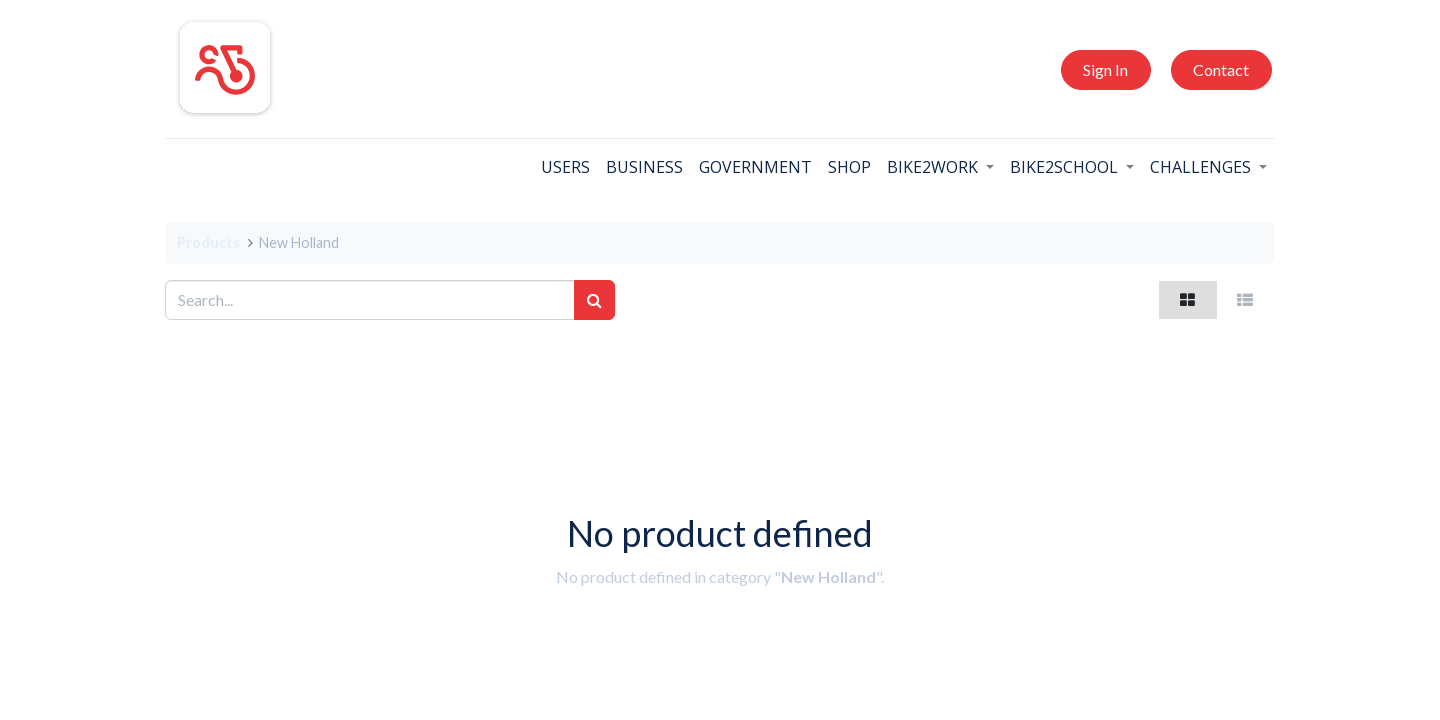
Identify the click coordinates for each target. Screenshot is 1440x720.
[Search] (594, 300)
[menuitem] (565, 167)
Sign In (1105, 69)
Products (208, 242)
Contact (1221, 69)
